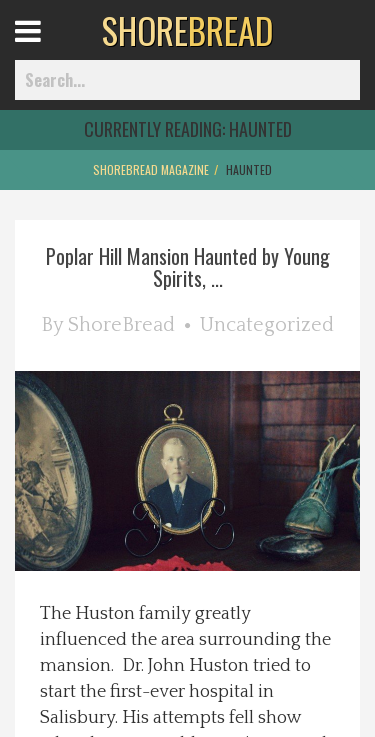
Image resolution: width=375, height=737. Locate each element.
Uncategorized (267, 325)
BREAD (187, 30)
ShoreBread (121, 325)
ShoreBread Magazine (151, 169)
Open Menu (52, 49)
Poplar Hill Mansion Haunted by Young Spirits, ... (188, 267)
